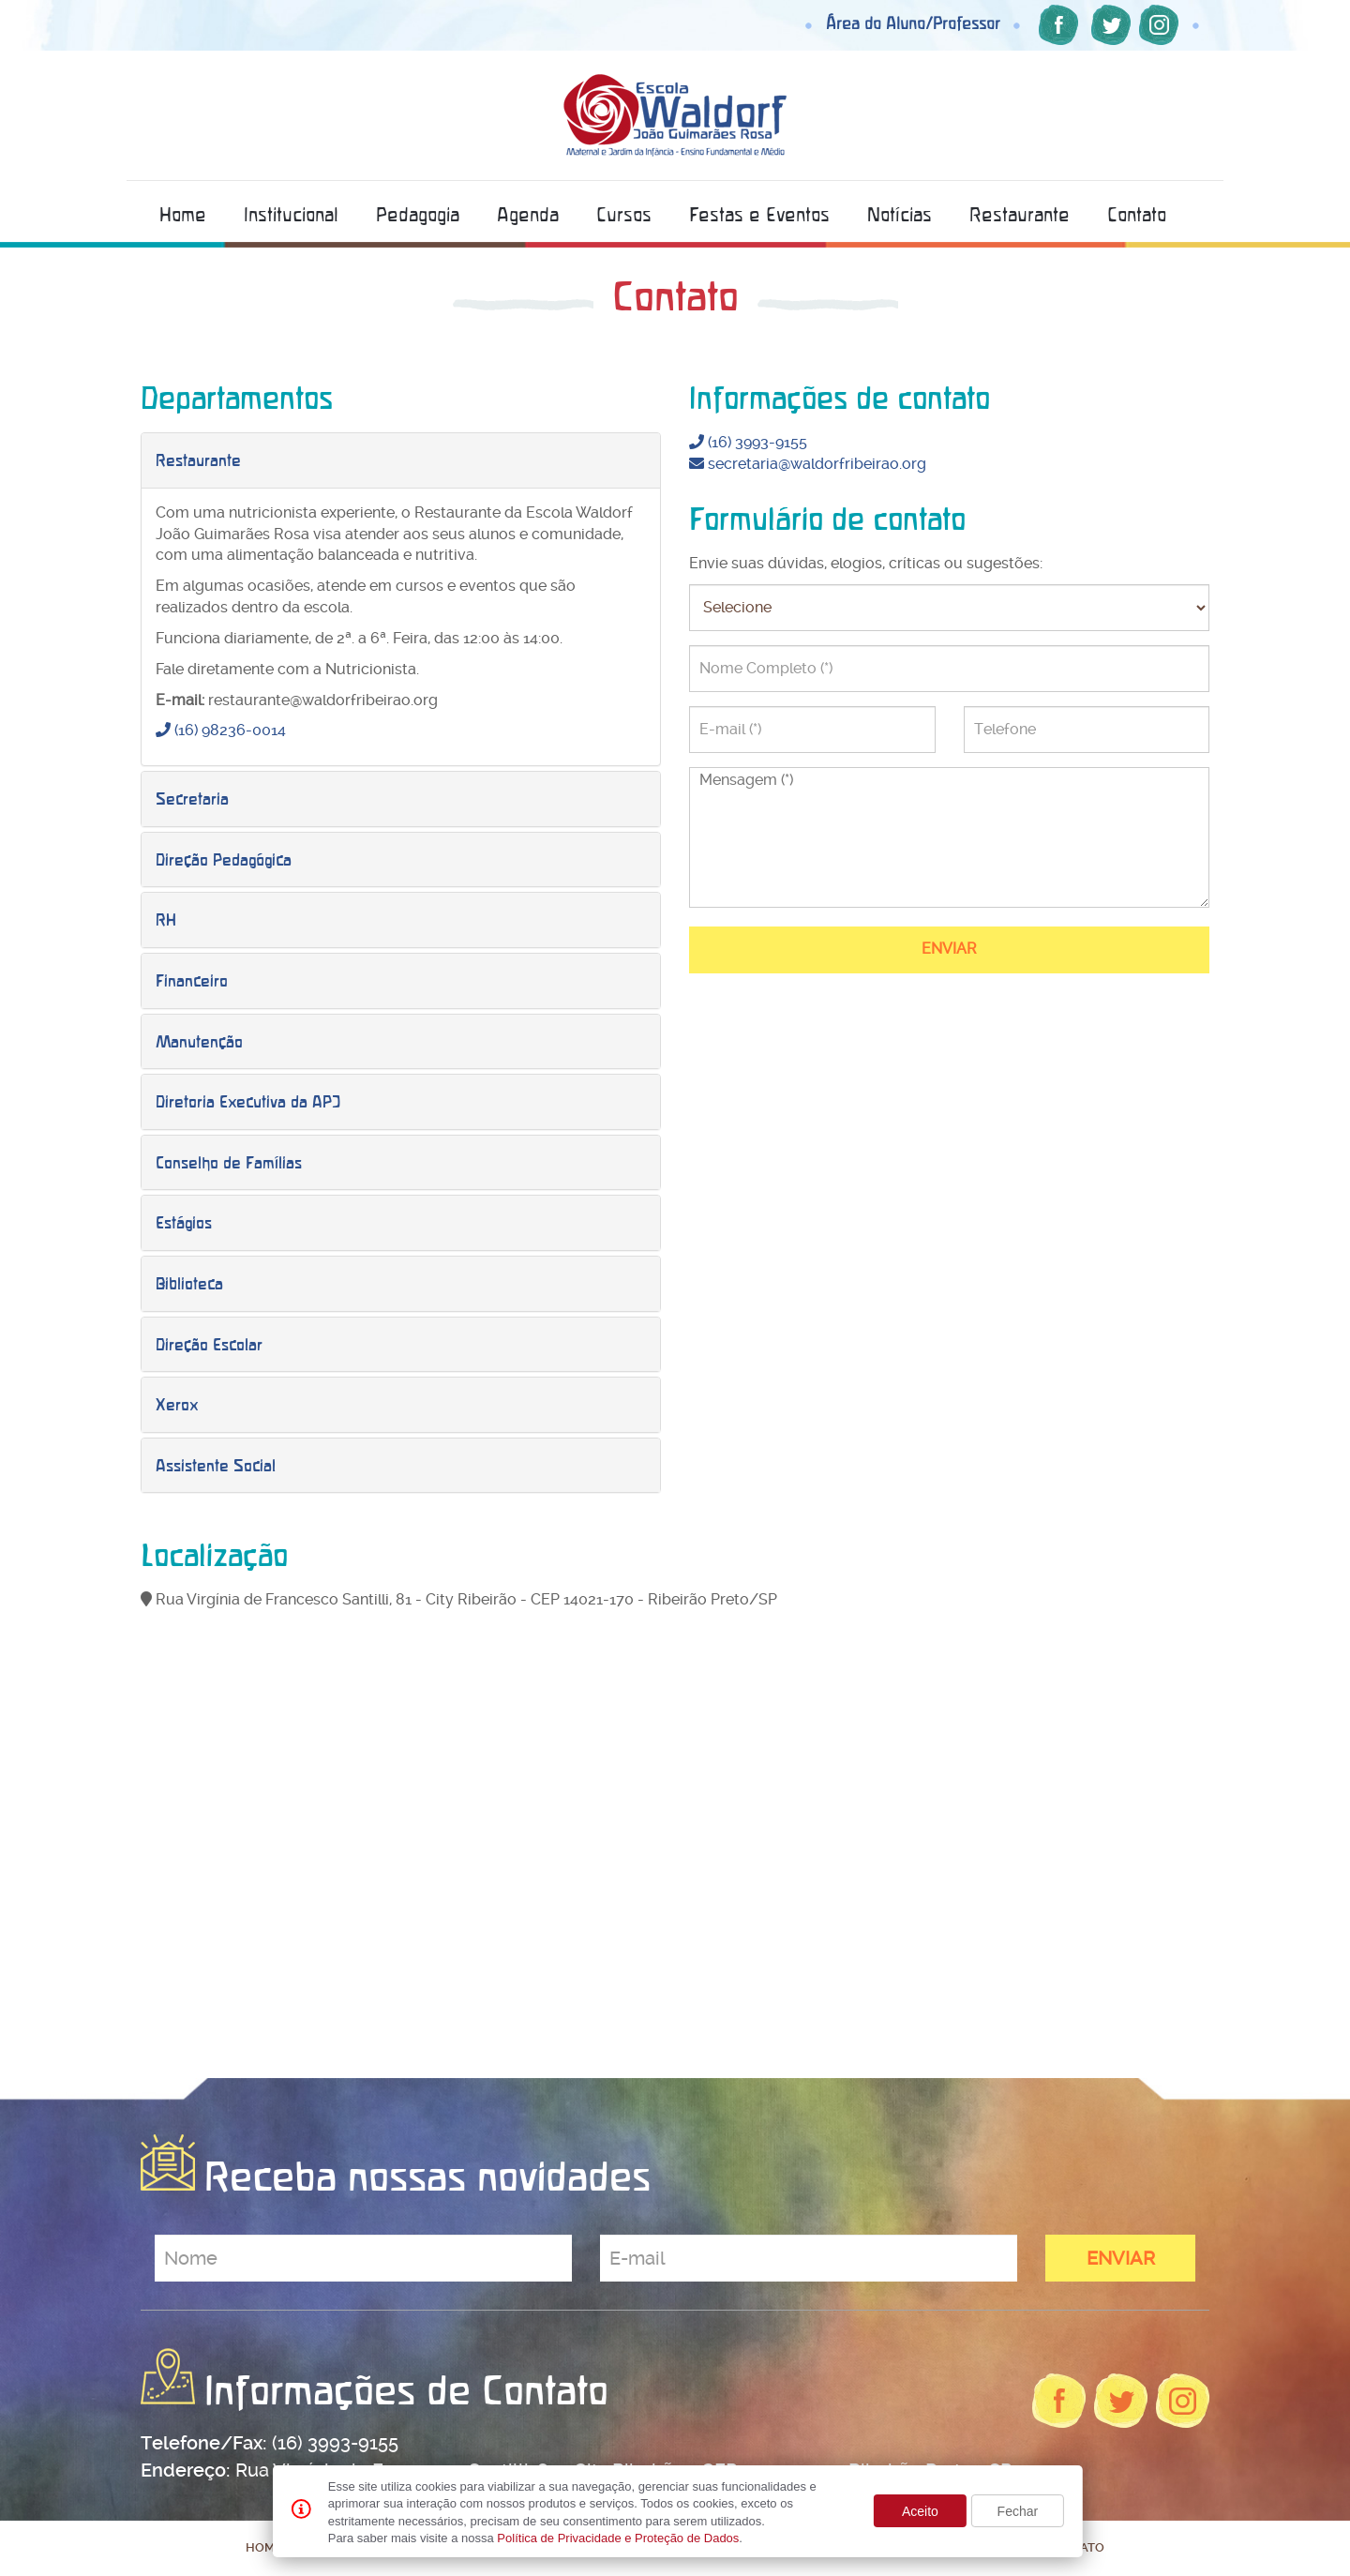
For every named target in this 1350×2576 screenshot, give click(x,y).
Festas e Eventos (759, 214)
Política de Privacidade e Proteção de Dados (618, 2538)
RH (166, 919)
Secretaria (192, 798)
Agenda (528, 214)
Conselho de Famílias (229, 1162)
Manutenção (199, 1041)
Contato (1136, 214)
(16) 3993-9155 (748, 442)
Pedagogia (417, 214)
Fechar (1018, 2511)
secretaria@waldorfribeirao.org (807, 464)
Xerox (177, 1404)
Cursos (624, 214)
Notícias (899, 214)
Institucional (291, 214)
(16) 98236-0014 (221, 730)
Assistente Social (216, 1465)
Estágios (184, 1222)
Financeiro (192, 980)
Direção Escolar (209, 1344)
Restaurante (1019, 214)
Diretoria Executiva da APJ (248, 1101)
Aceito (920, 2511)
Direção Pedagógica (224, 859)
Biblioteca (189, 1283)
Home (182, 214)
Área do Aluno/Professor (913, 23)
